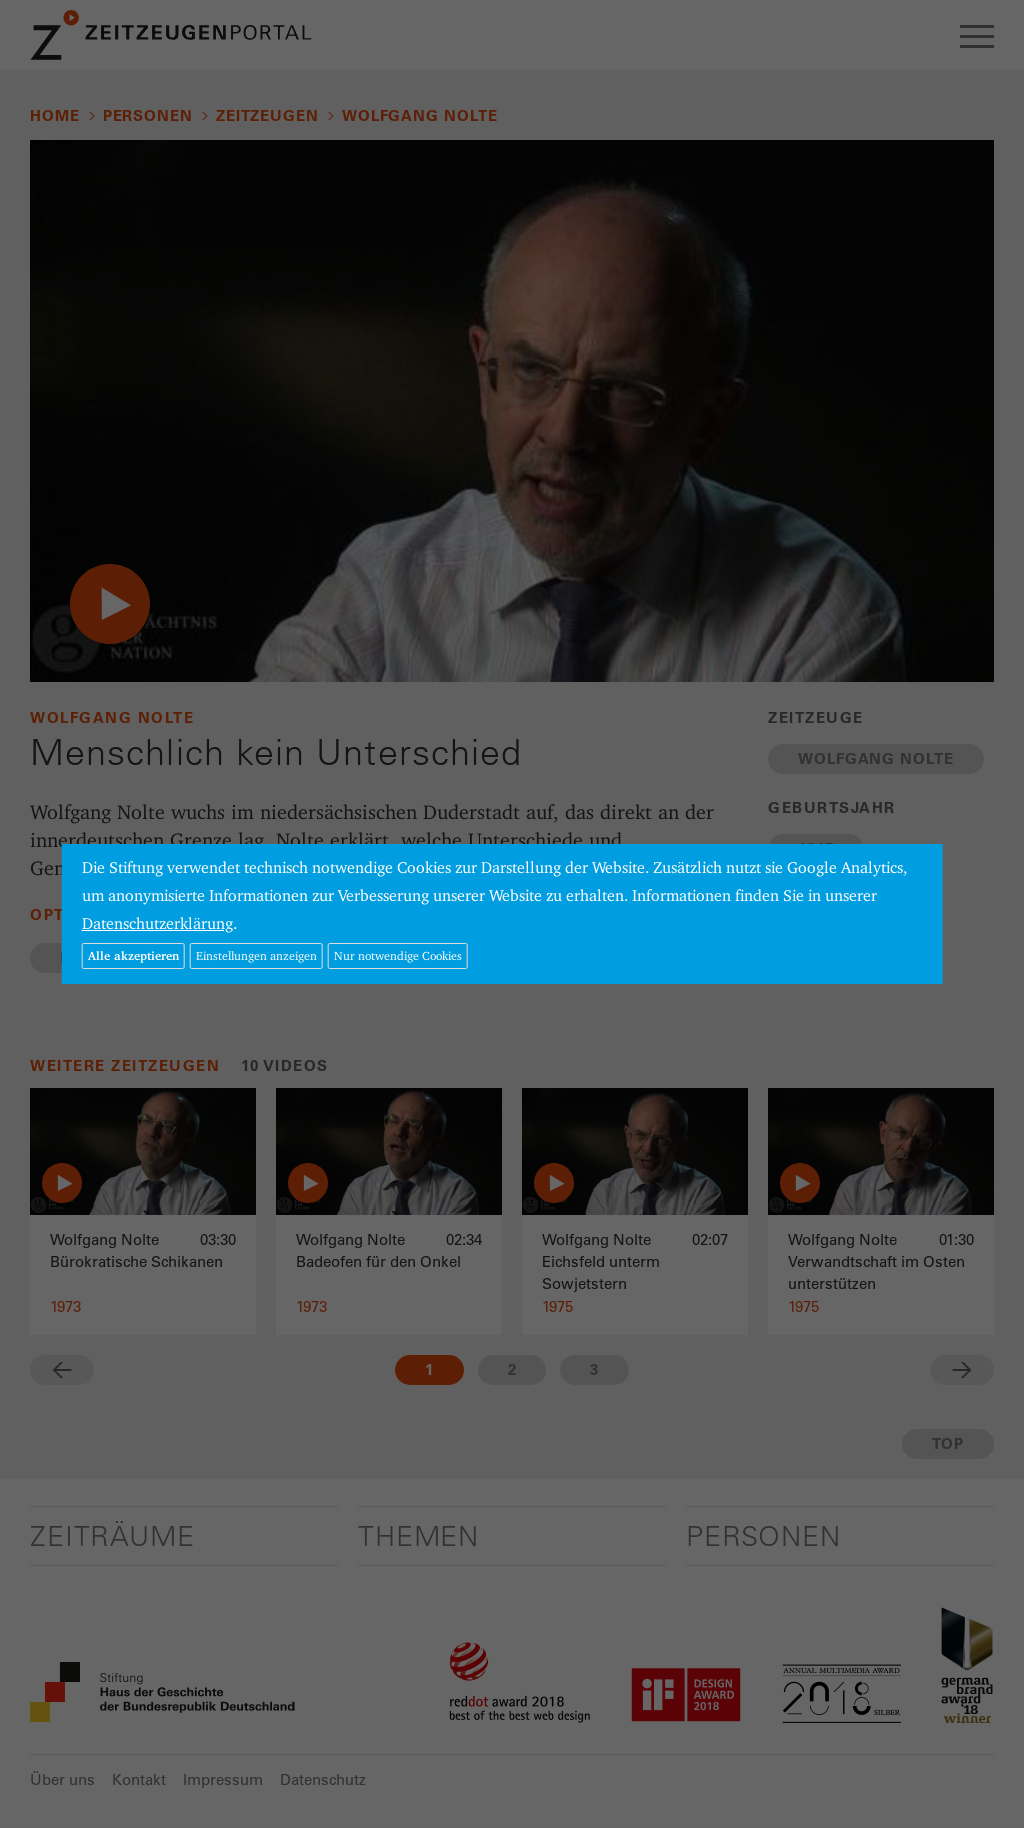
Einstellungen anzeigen (256, 955)
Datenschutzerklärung (157, 923)
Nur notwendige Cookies (398, 955)
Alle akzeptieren (133, 955)
